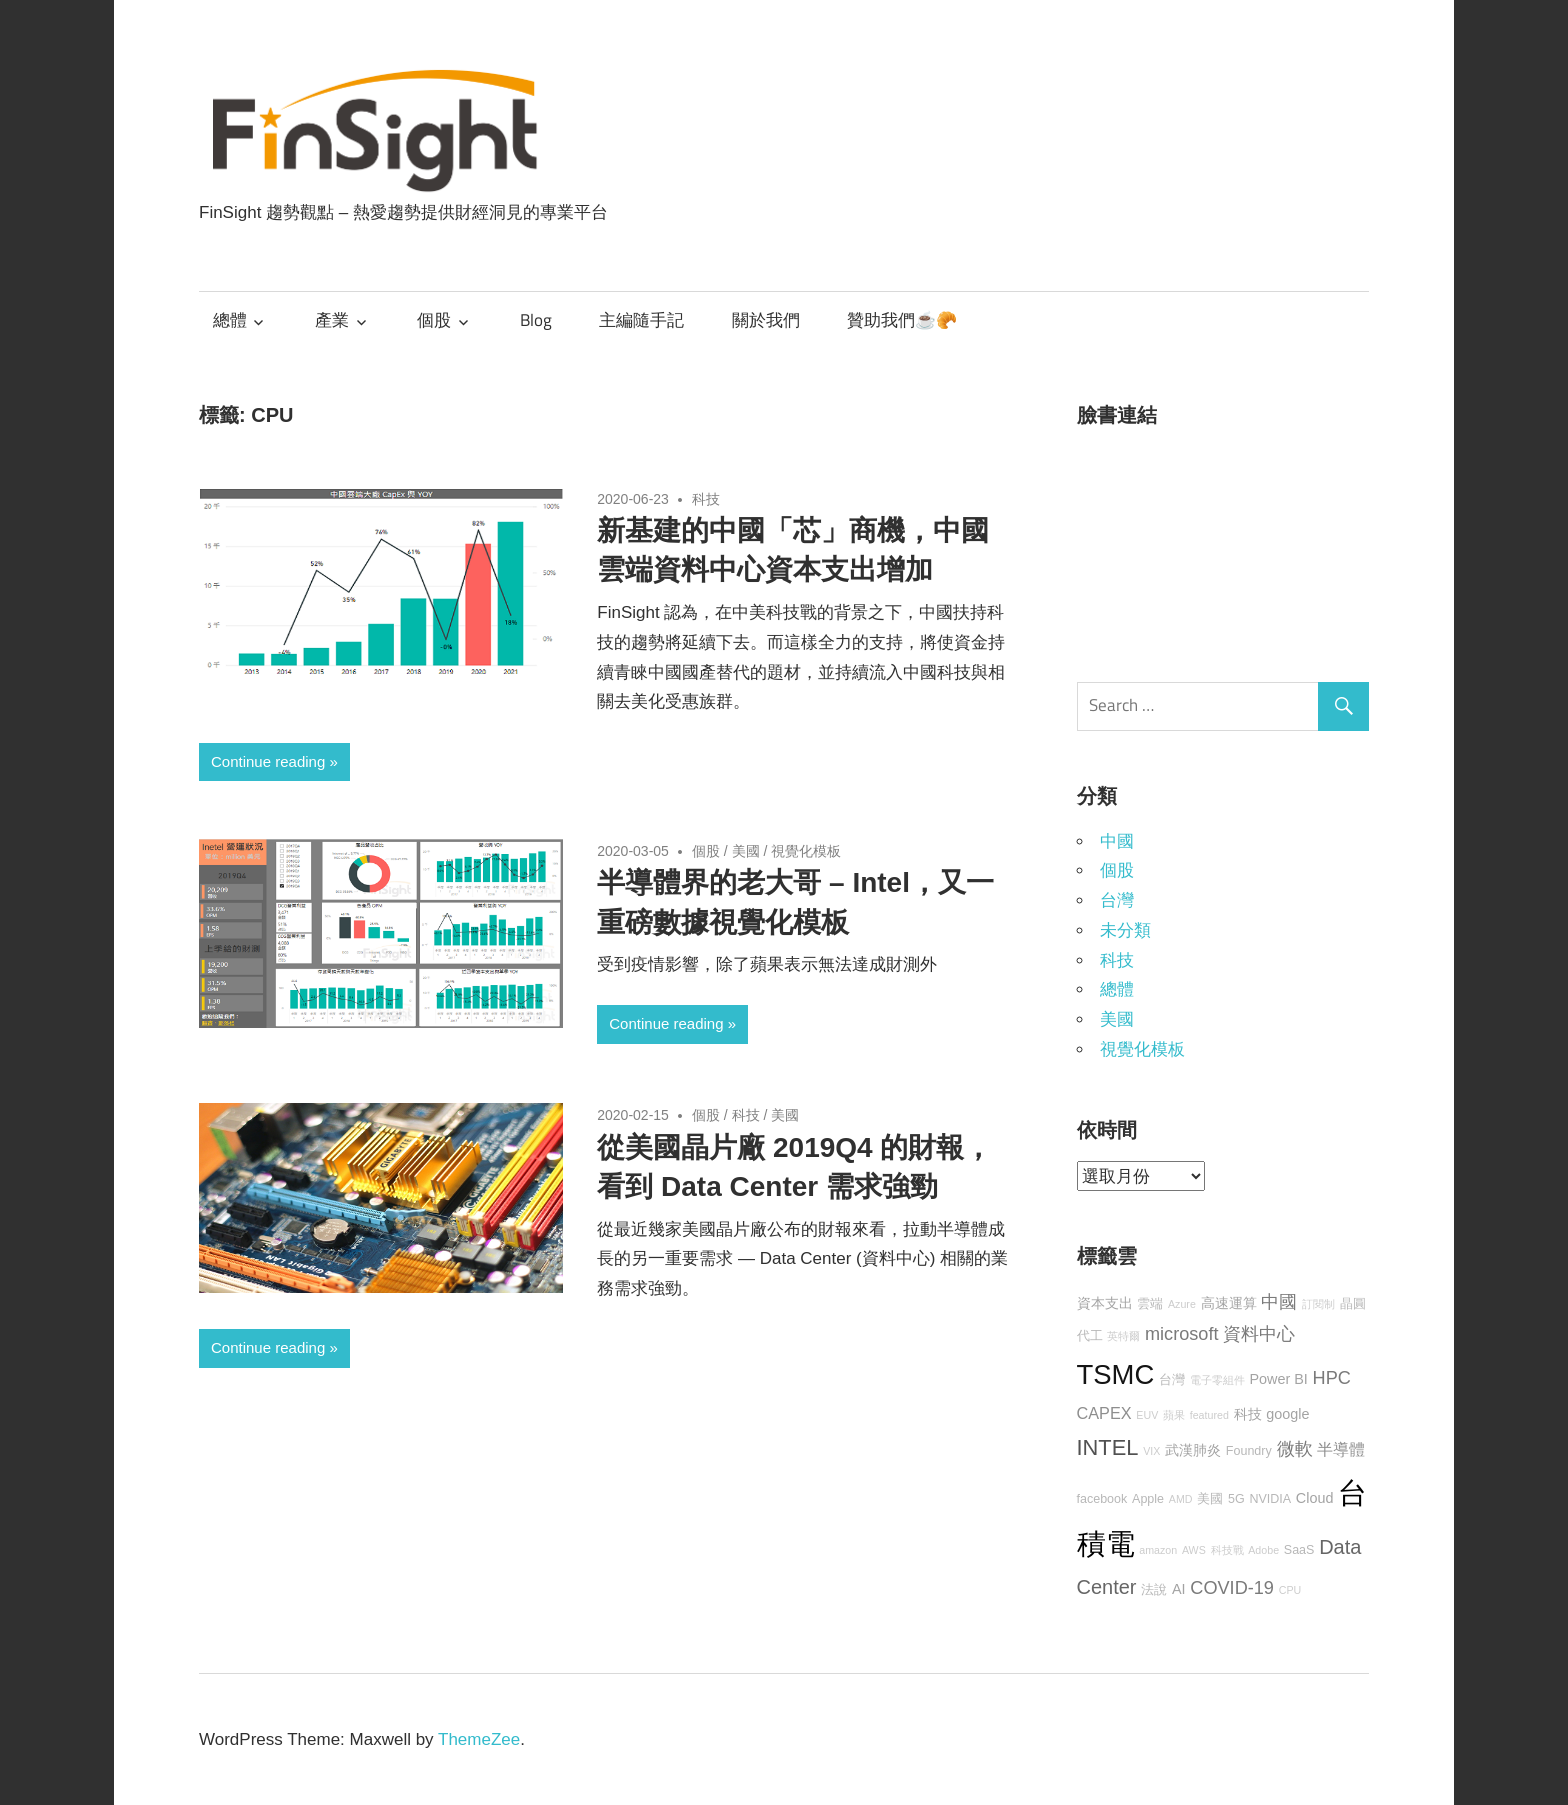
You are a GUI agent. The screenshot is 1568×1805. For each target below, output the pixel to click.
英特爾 (1123, 1336)
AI (1179, 1589)
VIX (1151, 1451)
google (1287, 1414)
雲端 (1150, 1304)
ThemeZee (479, 1739)
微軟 (1295, 1449)
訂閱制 (1318, 1304)
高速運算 (1229, 1303)
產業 (332, 320)
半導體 (1341, 1449)
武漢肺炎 (1193, 1450)
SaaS (1299, 1550)
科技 (706, 499)
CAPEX (1104, 1413)
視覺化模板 (806, 851)
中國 (1117, 841)
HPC (1332, 1378)
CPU (1290, 1590)
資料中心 (1259, 1334)
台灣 (1117, 900)
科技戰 (1227, 1550)
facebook (1102, 1499)
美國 (746, 851)
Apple (1148, 1499)
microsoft (1182, 1334)
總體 (230, 320)
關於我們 (766, 320)
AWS (1194, 1550)
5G (1236, 1499)
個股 (434, 320)
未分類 (1125, 930)
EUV (1147, 1415)
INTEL (1108, 1447)
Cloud (1315, 1498)
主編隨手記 (641, 320)
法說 (1154, 1590)
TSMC (1116, 1374)
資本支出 (1105, 1303)
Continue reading (268, 761)
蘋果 (1174, 1415)
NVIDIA (1270, 1499)
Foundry (1249, 1451)
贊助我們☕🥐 (902, 320)
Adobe (1263, 1550)
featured (1209, 1415)
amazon (1158, 1550)
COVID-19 (1232, 1588)
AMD (1181, 1499)
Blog (536, 320)
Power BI (1278, 1379)
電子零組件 (1217, 1380)
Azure (1182, 1304)
